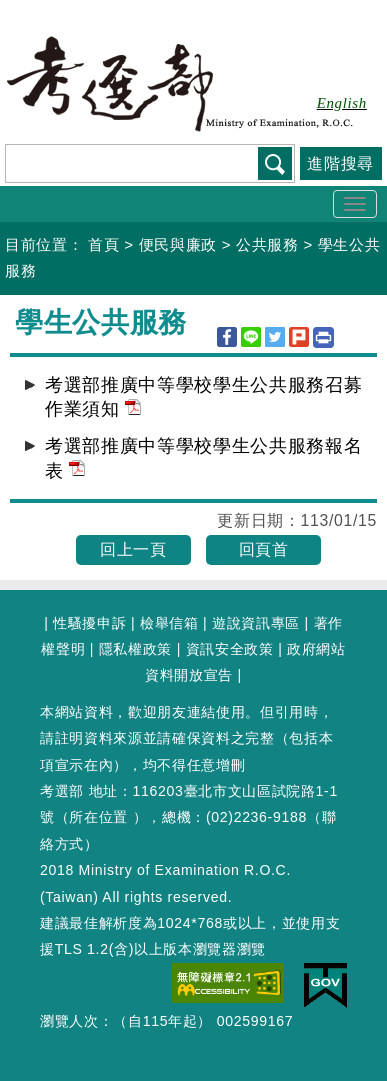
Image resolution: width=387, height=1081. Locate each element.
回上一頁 (133, 549)
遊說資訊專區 (256, 623)
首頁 (103, 244)
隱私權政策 (135, 649)
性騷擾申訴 (89, 623)
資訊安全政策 (230, 649)
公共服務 (267, 244)
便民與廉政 (178, 244)
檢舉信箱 (169, 623)
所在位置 (98, 817)
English (342, 103)
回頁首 (264, 549)
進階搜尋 (340, 163)
